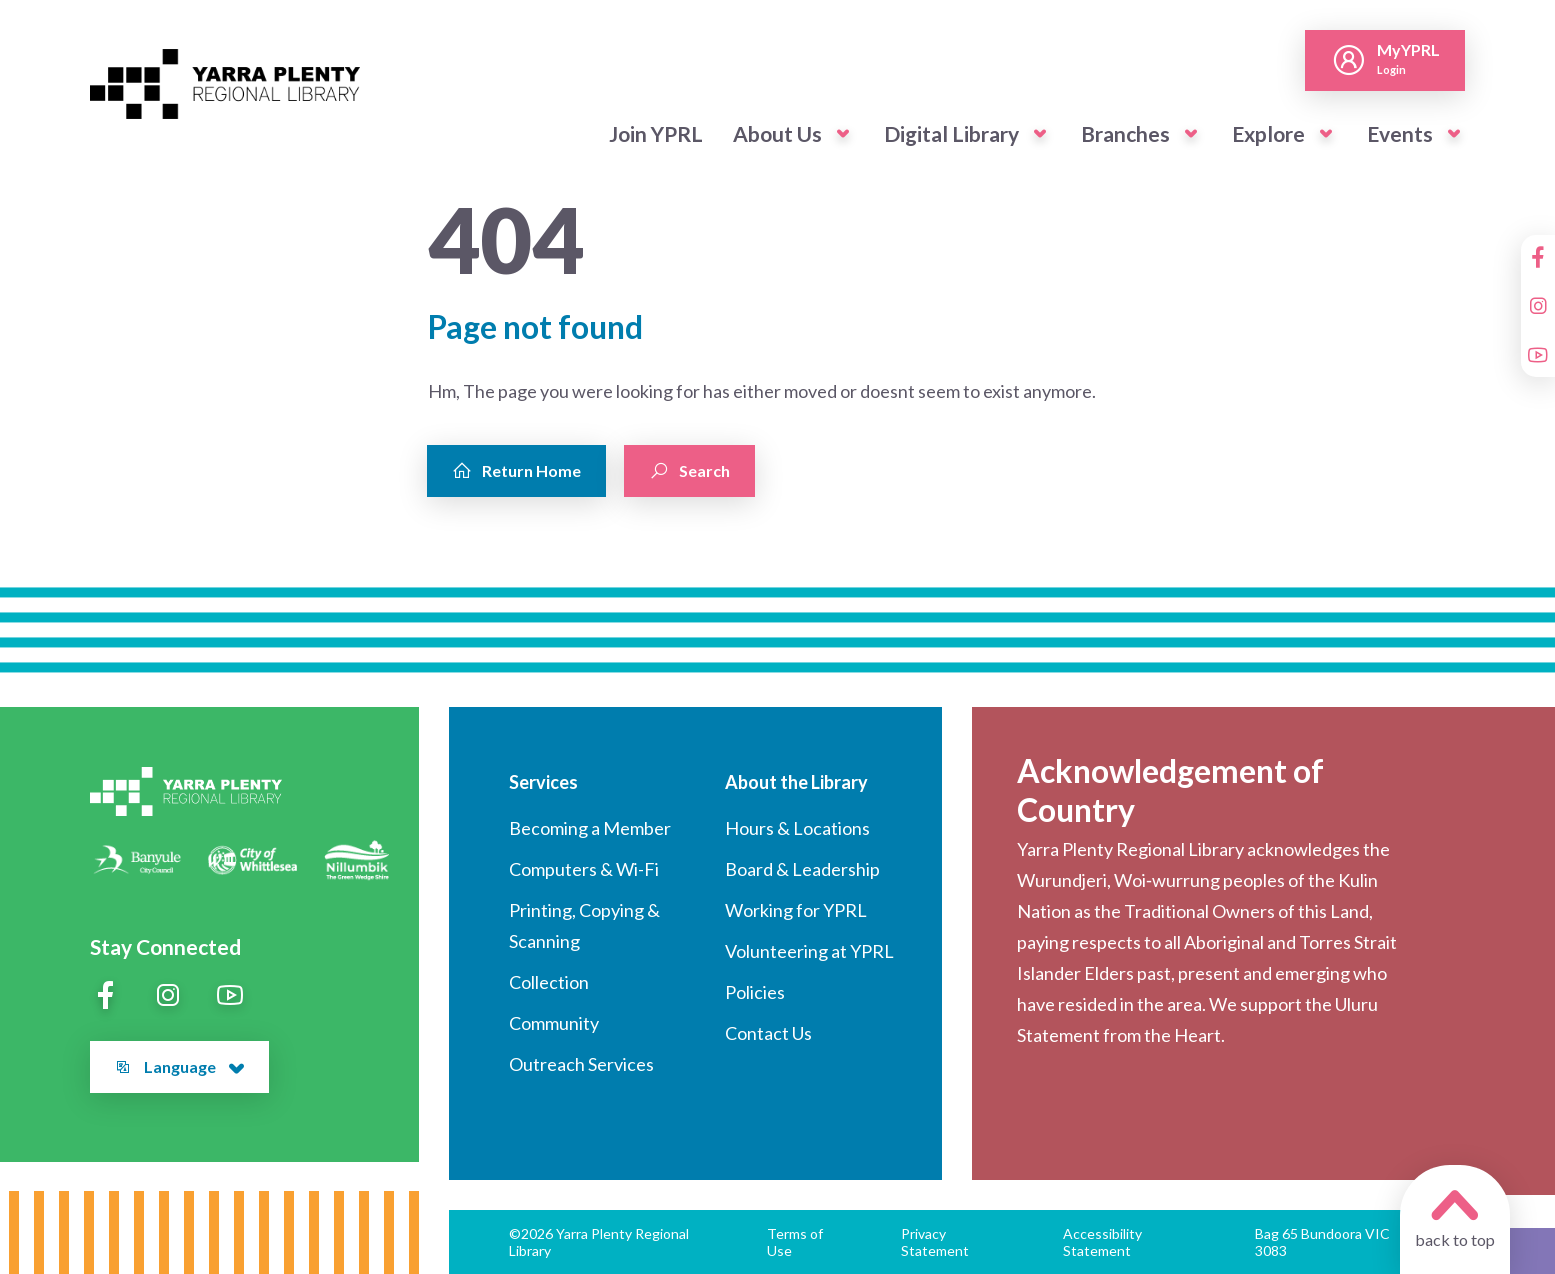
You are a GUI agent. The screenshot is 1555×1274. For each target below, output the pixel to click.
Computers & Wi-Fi (584, 869)
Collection (549, 982)
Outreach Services (581, 1064)
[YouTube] (1538, 355)
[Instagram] (1538, 306)
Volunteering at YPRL (809, 951)
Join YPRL (656, 133)
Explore (1268, 133)
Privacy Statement (935, 1242)
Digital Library (951, 133)
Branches (1125, 133)
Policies (755, 992)
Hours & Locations (797, 828)
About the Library (796, 782)
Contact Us (768, 1033)
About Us (777, 133)
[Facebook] (1538, 257)
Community (554, 1023)
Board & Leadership (802, 869)
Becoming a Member (590, 828)
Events (1400, 133)
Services (543, 782)
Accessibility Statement (1102, 1242)
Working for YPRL (796, 910)
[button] (843, 134)
